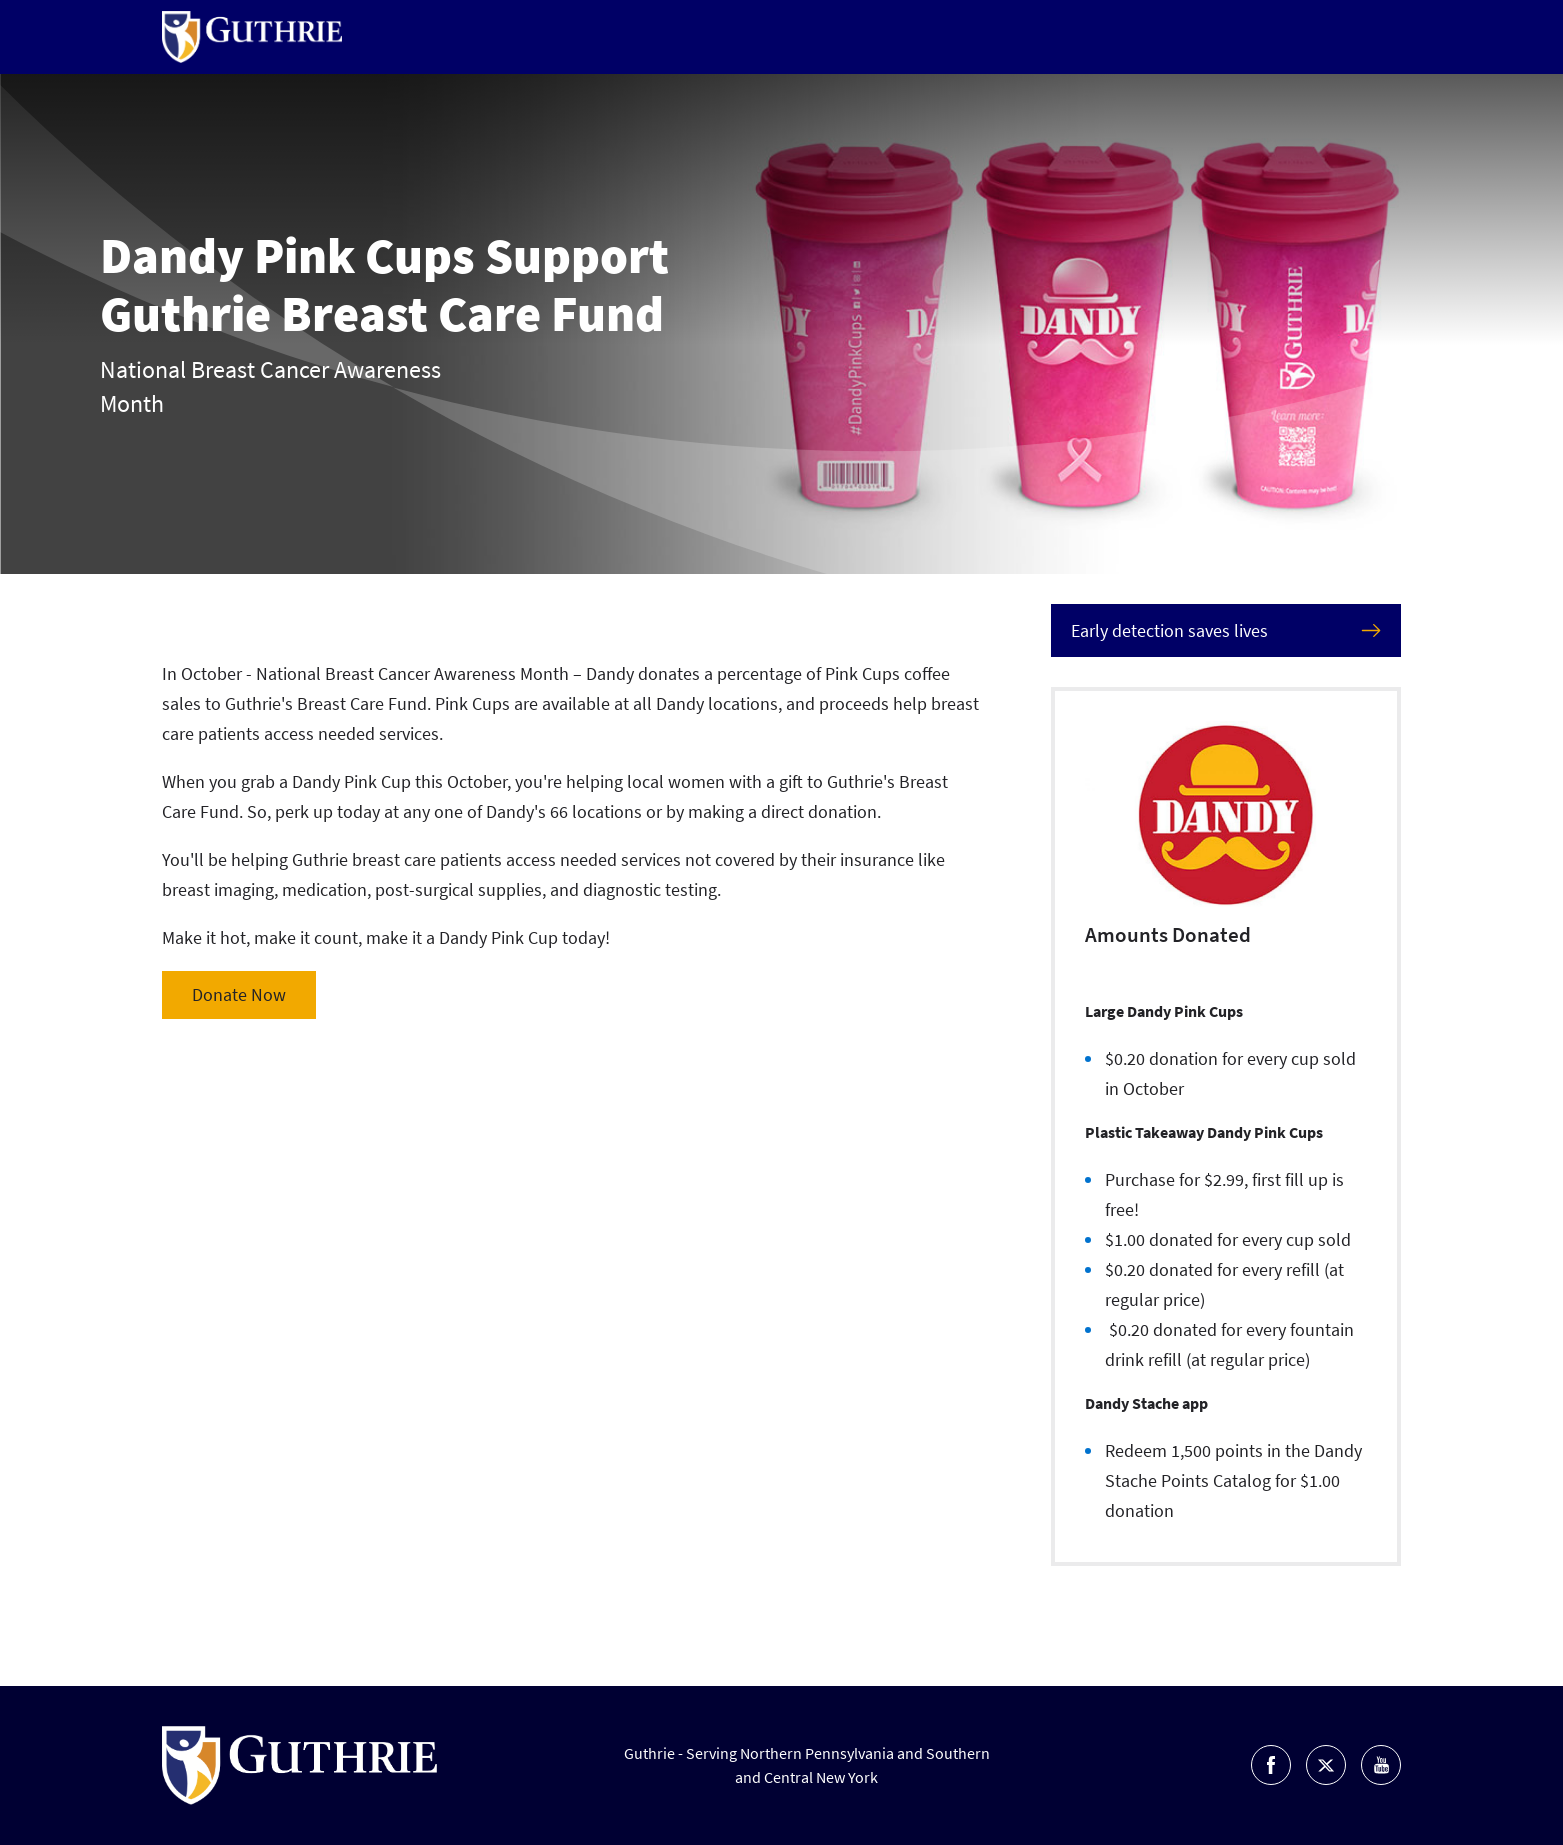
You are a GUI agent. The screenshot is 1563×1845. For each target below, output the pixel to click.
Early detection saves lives (1169, 630)
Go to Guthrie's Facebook (1271, 1765)
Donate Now (239, 994)
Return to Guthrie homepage (252, 37)
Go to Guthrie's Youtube (1381, 1765)
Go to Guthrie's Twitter (1326, 1765)
